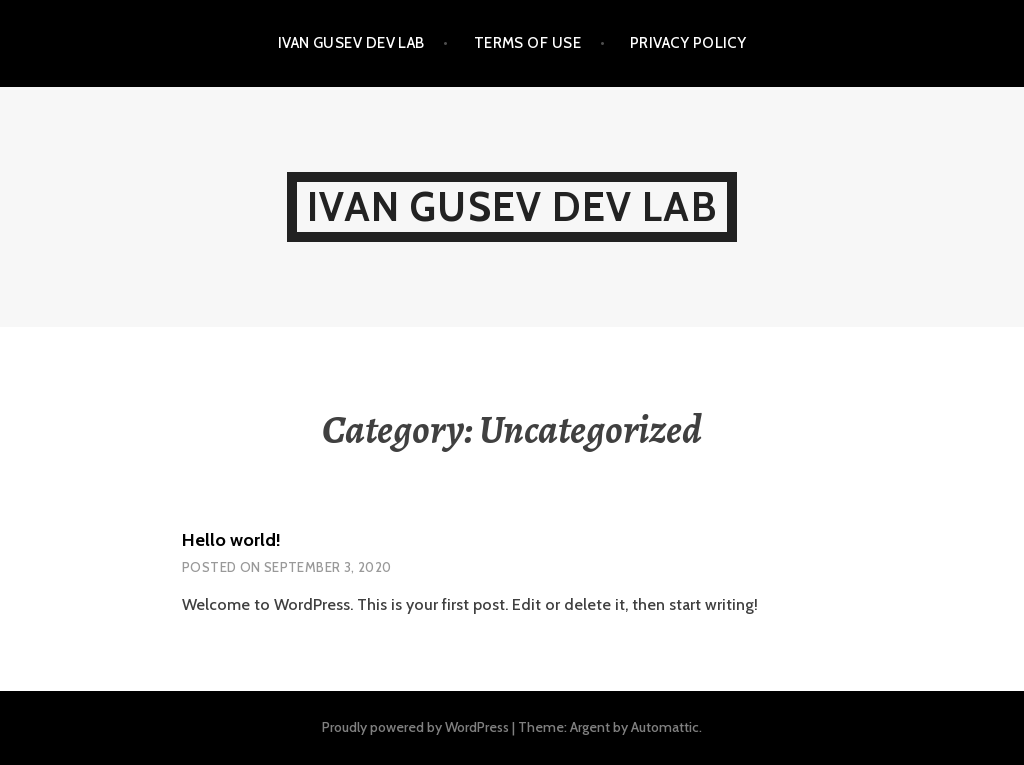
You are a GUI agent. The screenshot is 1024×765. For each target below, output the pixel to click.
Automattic (665, 727)
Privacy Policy (688, 43)
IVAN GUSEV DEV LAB (351, 43)
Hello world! (231, 540)
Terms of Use (527, 43)
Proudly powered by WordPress (415, 727)
